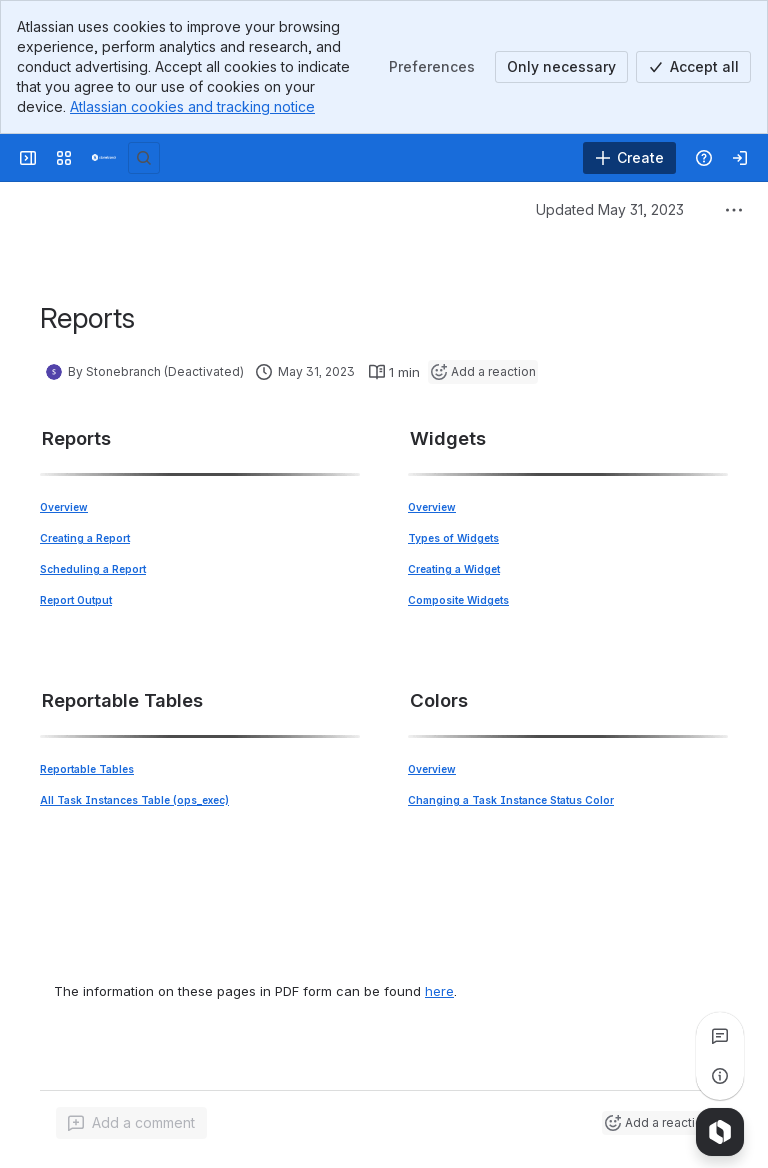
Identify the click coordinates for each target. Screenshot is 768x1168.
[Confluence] (104, 158)
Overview (64, 507)
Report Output (76, 600)
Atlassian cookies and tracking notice (192, 106)
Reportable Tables (87, 769)
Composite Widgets (458, 600)
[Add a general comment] (131, 1123)
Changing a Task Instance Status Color (511, 800)
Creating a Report (85, 538)
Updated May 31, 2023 (610, 209)
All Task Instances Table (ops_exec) (134, 800)
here (439, 991)
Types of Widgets (453, 538)
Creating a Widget (454, 569)
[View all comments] (720, 1036)
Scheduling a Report (93, 569)
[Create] (629, 158)
